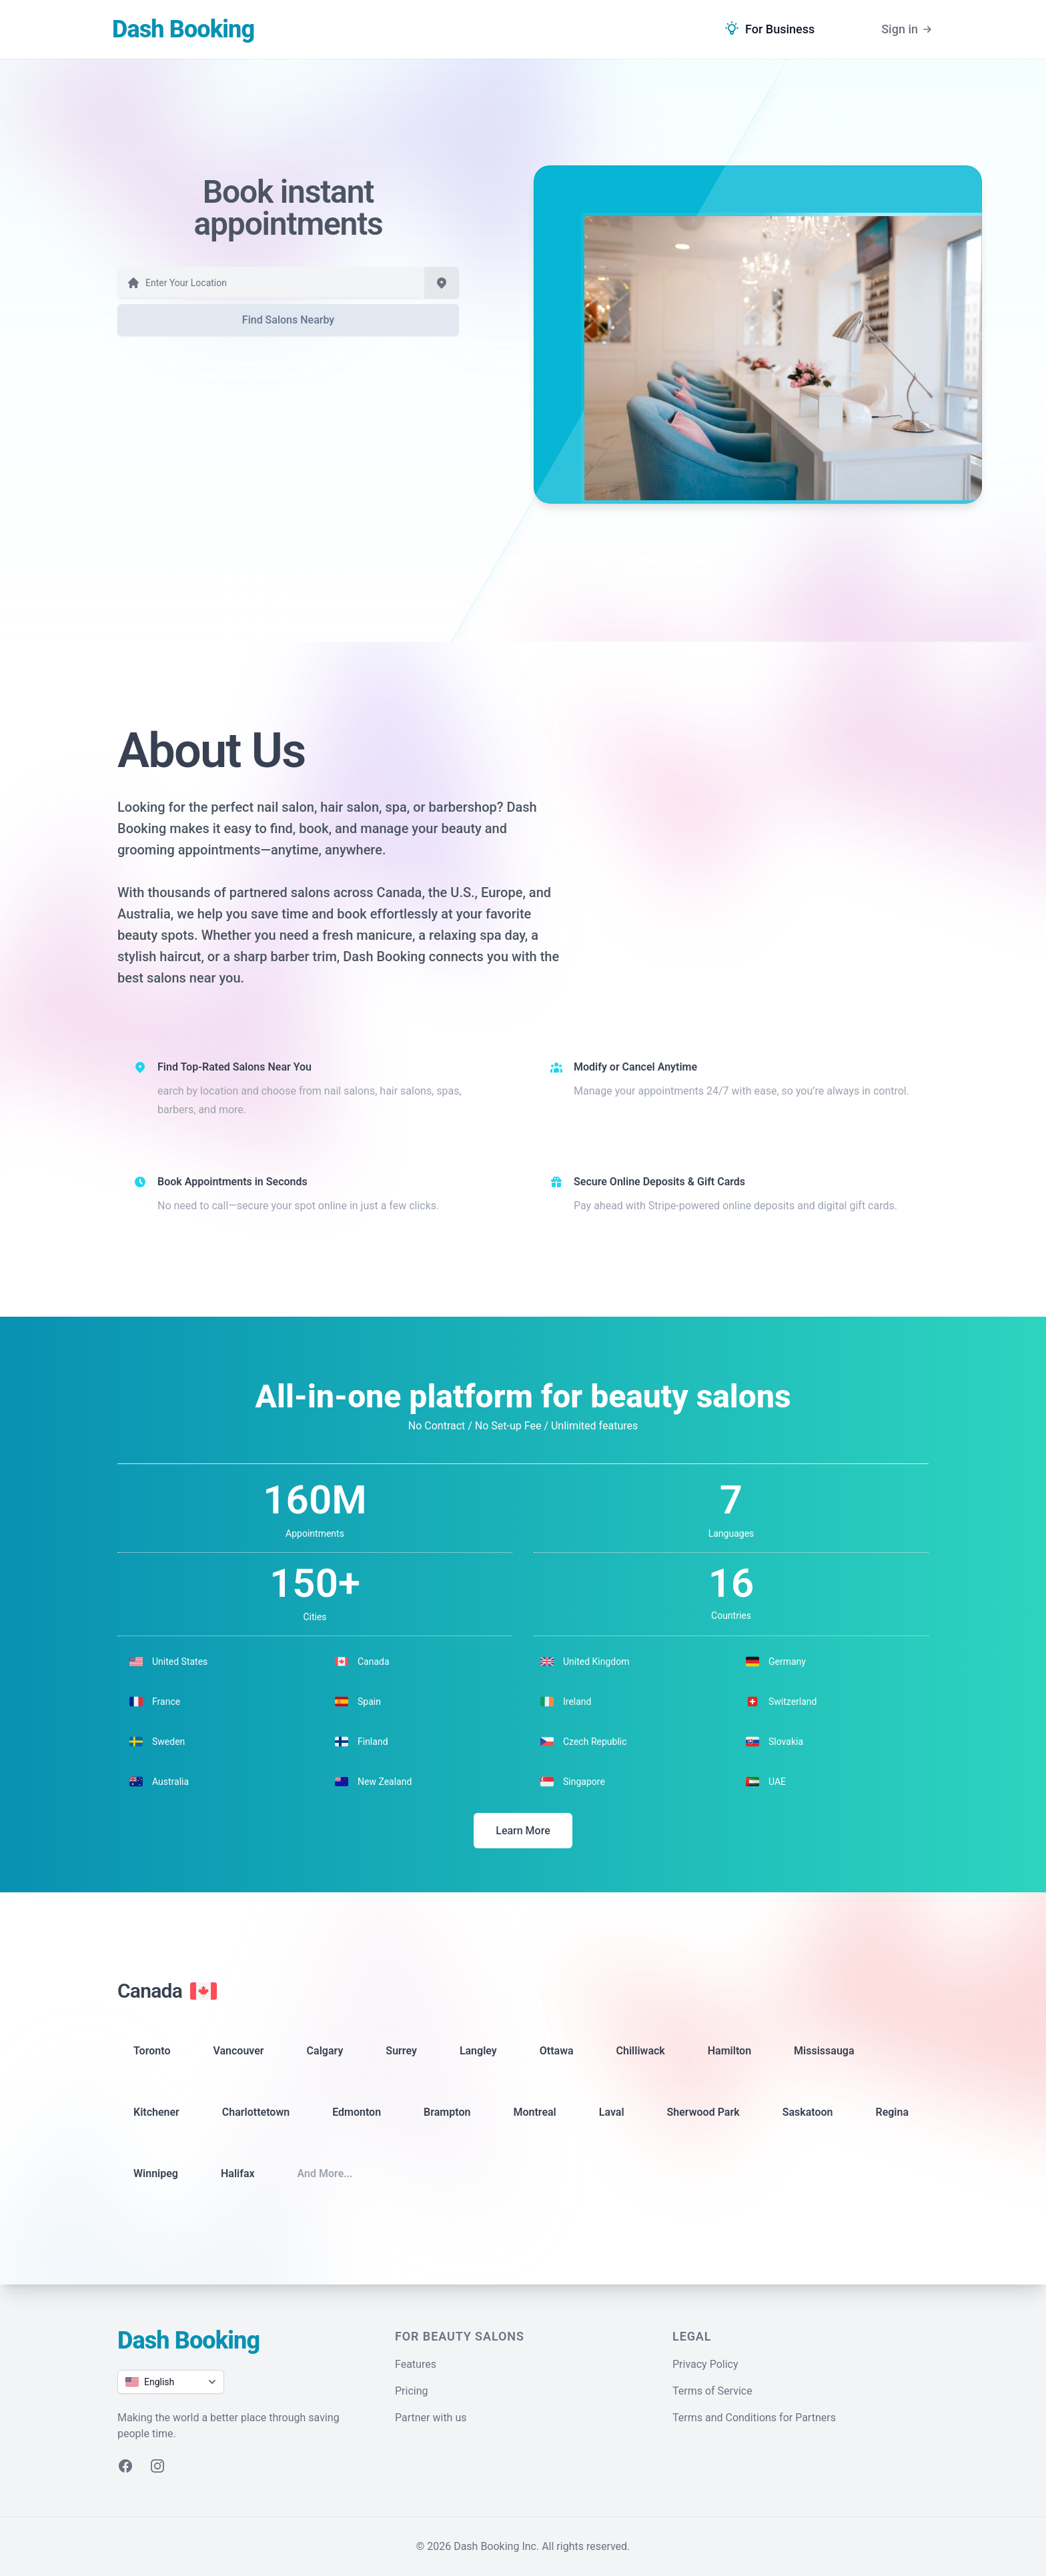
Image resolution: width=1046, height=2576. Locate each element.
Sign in (907, 29)
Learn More (523, 1830)
